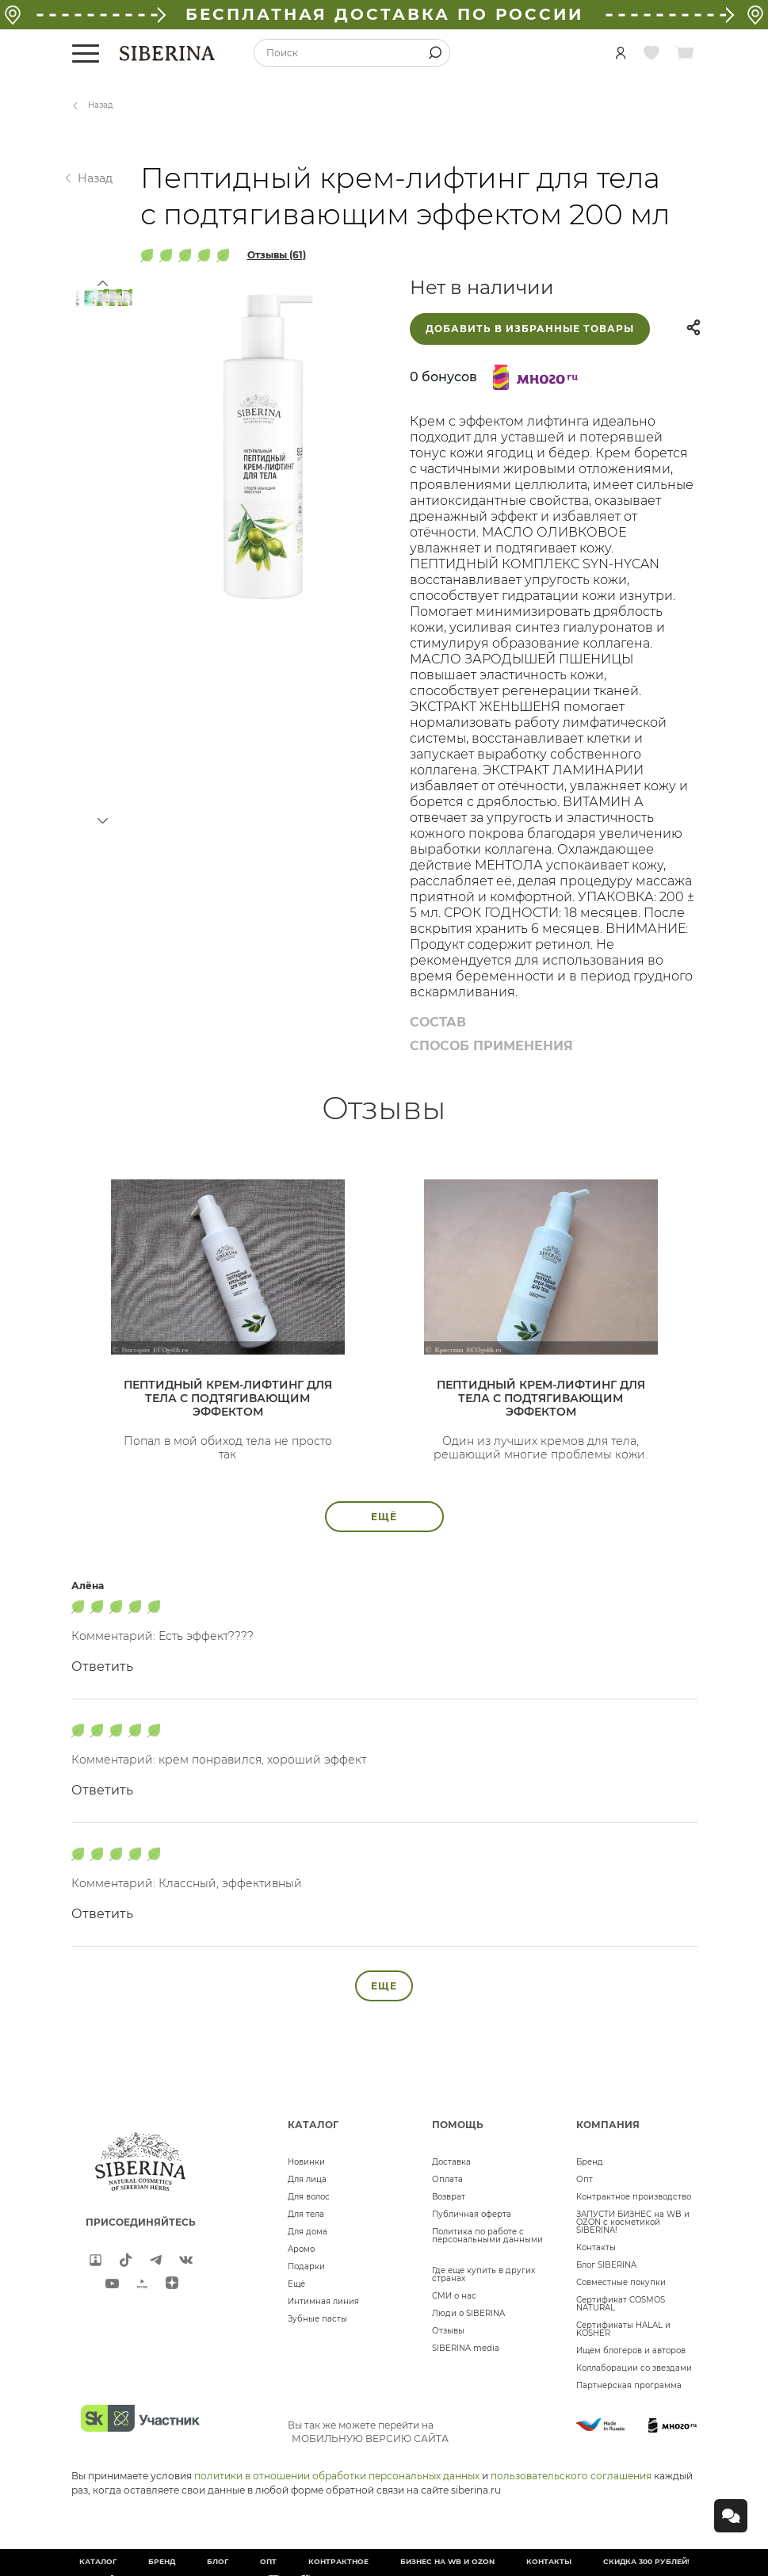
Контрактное (338, 2561)
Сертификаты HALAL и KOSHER (623, 2329)
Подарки (306, 2266)
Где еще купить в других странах (483, 2274)
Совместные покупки (621, 2282)
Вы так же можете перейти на (368, 2431)
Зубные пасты (317, 2319)
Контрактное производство (633, 2197)
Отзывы (448, 2331)
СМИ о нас (454, 2296)
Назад (100, 105)
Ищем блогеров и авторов (631, 2350)
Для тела (306, 2214)
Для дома (307, 2231)
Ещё (296, 2284)
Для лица (307, 2179)
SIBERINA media (465, 2348)
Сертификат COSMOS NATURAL (620, 2304)
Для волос (309, 2197)
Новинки (306, 2162)
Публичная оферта (471, 2214)
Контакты (596, 2247)
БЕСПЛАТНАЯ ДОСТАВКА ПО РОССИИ (384, 14)
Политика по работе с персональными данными (487, 2235)
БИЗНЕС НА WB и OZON (447, 2561)
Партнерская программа (629, 2385)
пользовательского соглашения (571, 2476)
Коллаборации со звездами (634, 2368)
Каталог (98, 2561)
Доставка (451, 2162)
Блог (217, 2561)
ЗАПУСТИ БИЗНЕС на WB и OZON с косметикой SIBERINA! (633, 2222)
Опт (584, 2179)
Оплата (447, 2179)
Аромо (301, 2249)
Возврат (448, 2197)
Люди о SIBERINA (468, 2313)
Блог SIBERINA (606, 2265)
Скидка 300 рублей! (646, 2561)
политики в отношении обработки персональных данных (337, 2476)
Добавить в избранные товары (530, 328)
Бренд (589, 2162)
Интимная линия (323, 2301)
